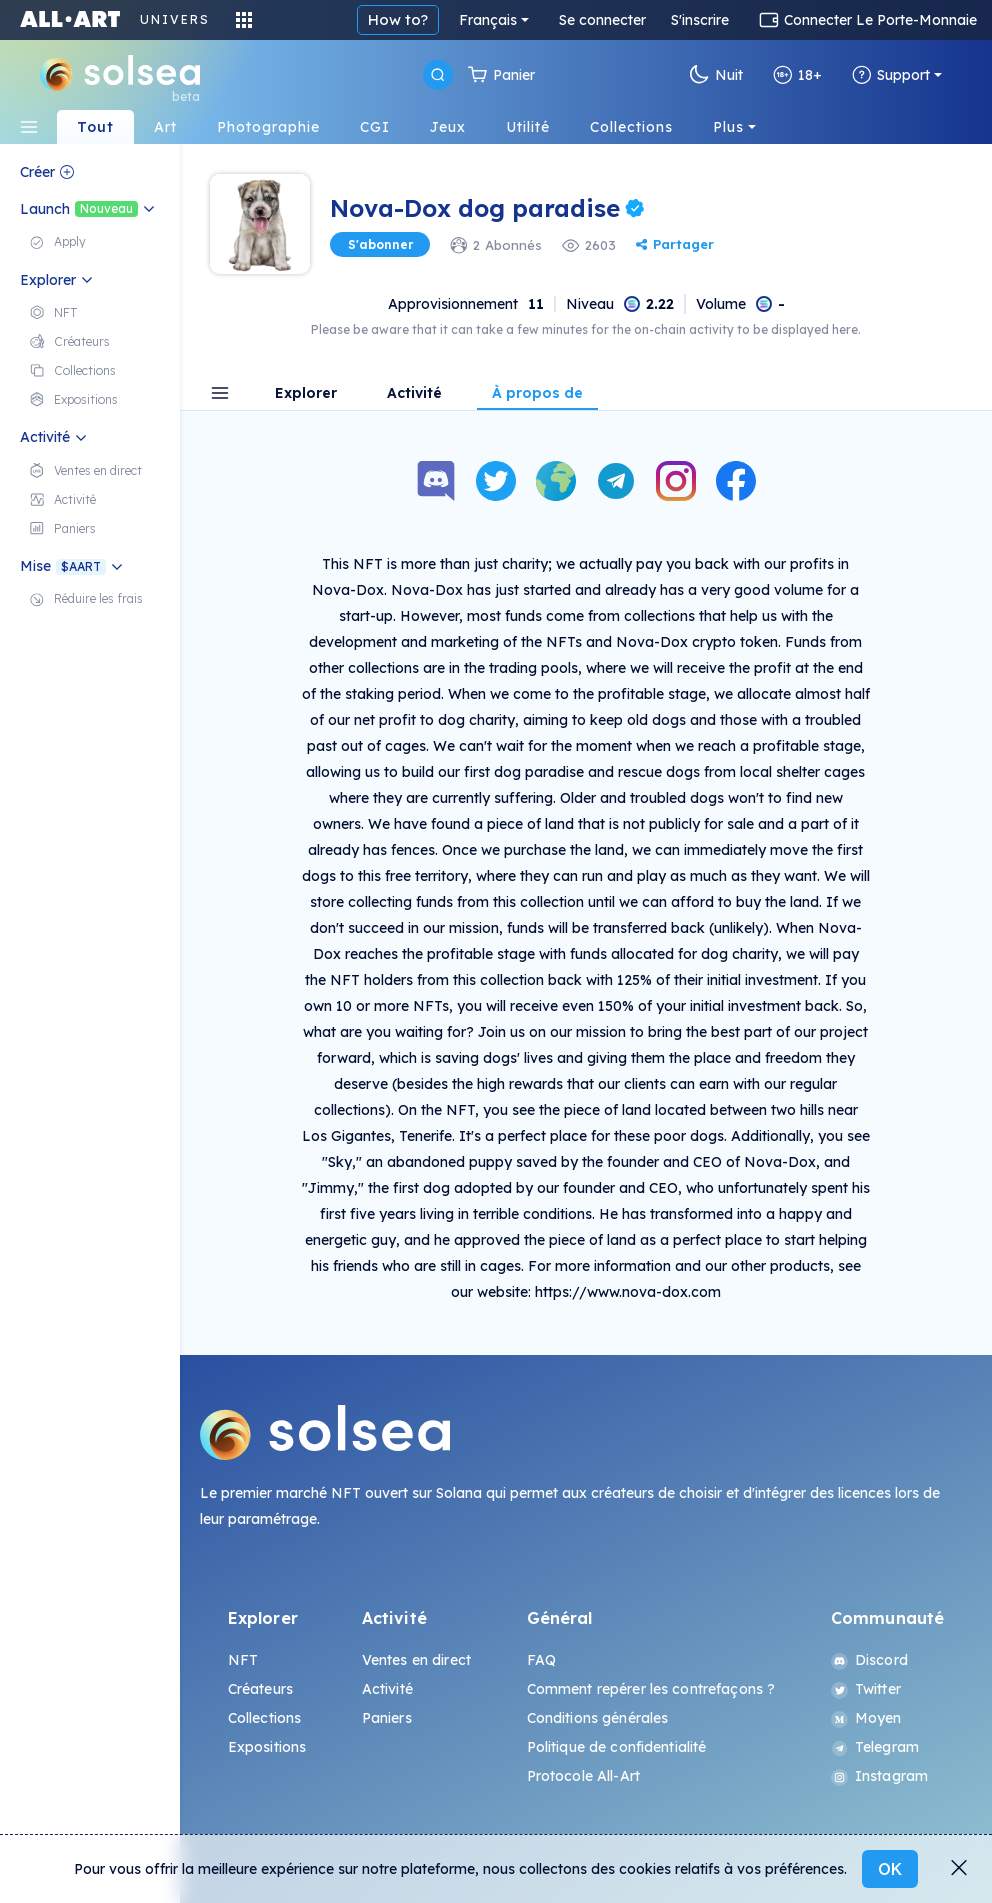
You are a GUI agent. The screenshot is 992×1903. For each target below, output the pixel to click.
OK (890, 1869)
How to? (398, 19)
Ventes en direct (416, 1660)
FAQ (541, 1660)
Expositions (267, 1747)
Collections (265, 1718)
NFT (243, 1660)
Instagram (879, 1776)
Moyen (866, 1718)
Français (488, 20)
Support (891, 75)
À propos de (537, 394)
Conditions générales (598, 1718)
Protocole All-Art (583, 1776)
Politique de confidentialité (617, 1747)
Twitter (866, 1689)
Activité (414, 394)
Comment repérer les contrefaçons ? (651, 1689)
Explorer (306, 394)
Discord (869, 1660)
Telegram (875, 1747)
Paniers (387, 1718)
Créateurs (260, 1689)
